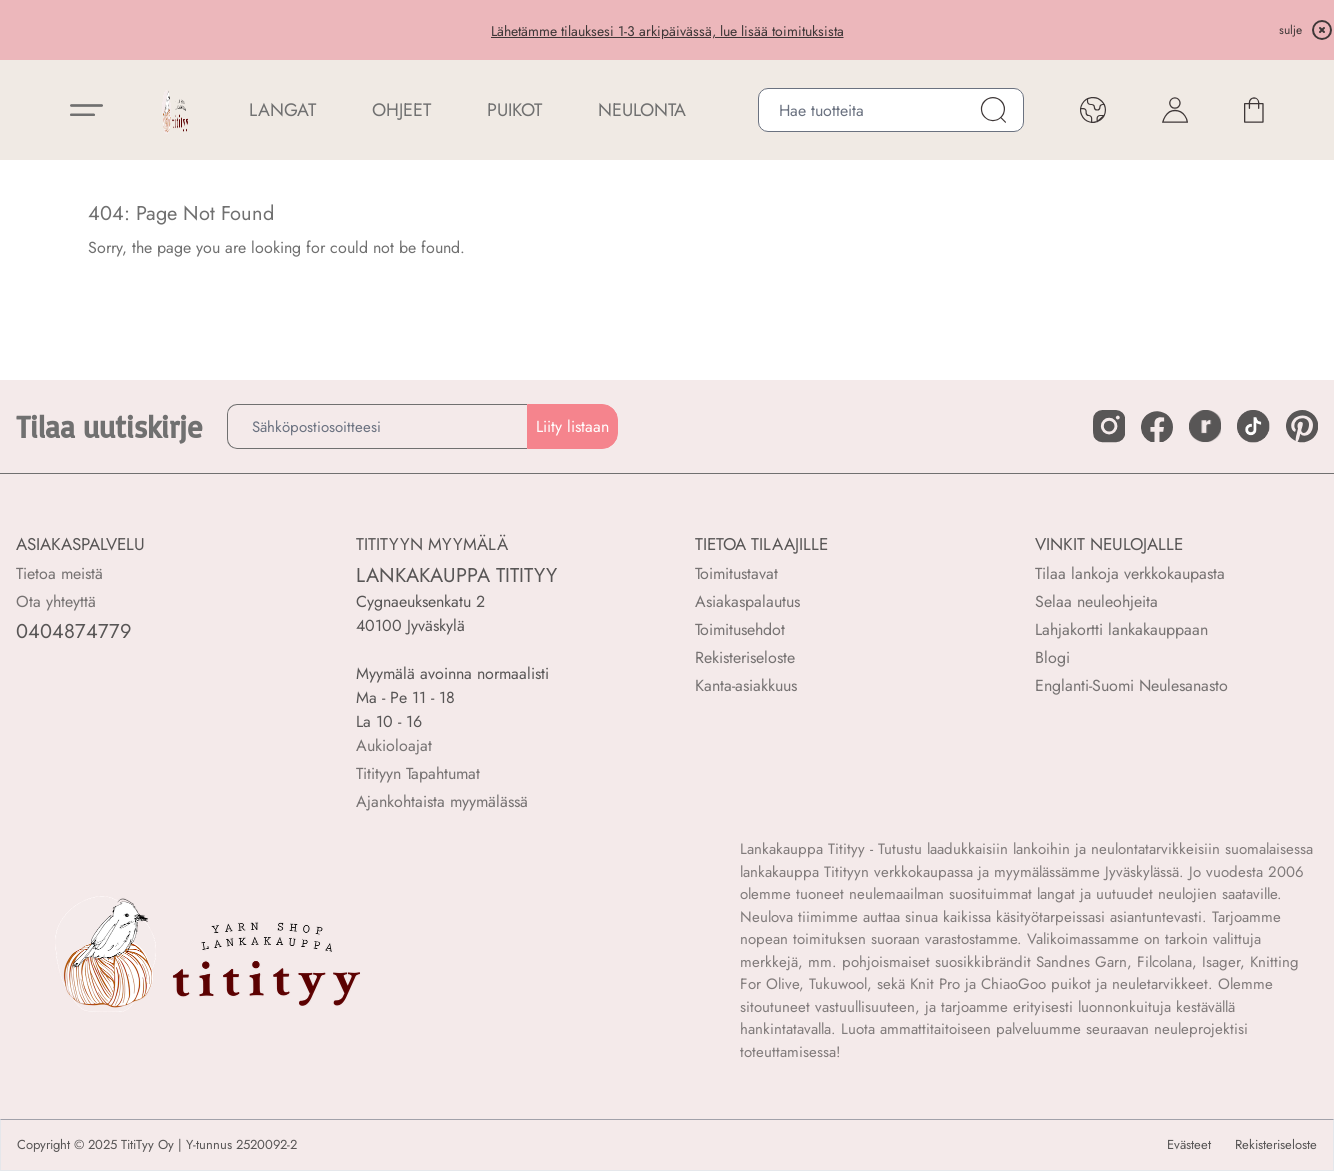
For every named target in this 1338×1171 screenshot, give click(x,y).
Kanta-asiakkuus (746, 685)
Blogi (1052, 657)
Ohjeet (401, 110)
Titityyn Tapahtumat (418, 773)
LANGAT (282, 110)
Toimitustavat (736, 573)
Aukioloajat (394, 745)
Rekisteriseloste (745, 657)
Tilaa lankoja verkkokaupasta (1130, 573)
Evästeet (1189, 1145)
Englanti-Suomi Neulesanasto (1131, 685)
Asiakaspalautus (747, 601)
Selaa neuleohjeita (1096, 601)
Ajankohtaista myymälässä (442, 801)
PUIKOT (514, 110)
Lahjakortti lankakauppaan (1121, 629)
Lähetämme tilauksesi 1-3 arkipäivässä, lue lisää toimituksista (667, 31)
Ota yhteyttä (56, 601)
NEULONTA (642, 110)
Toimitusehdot (740, 629)
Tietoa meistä (59, 573)
